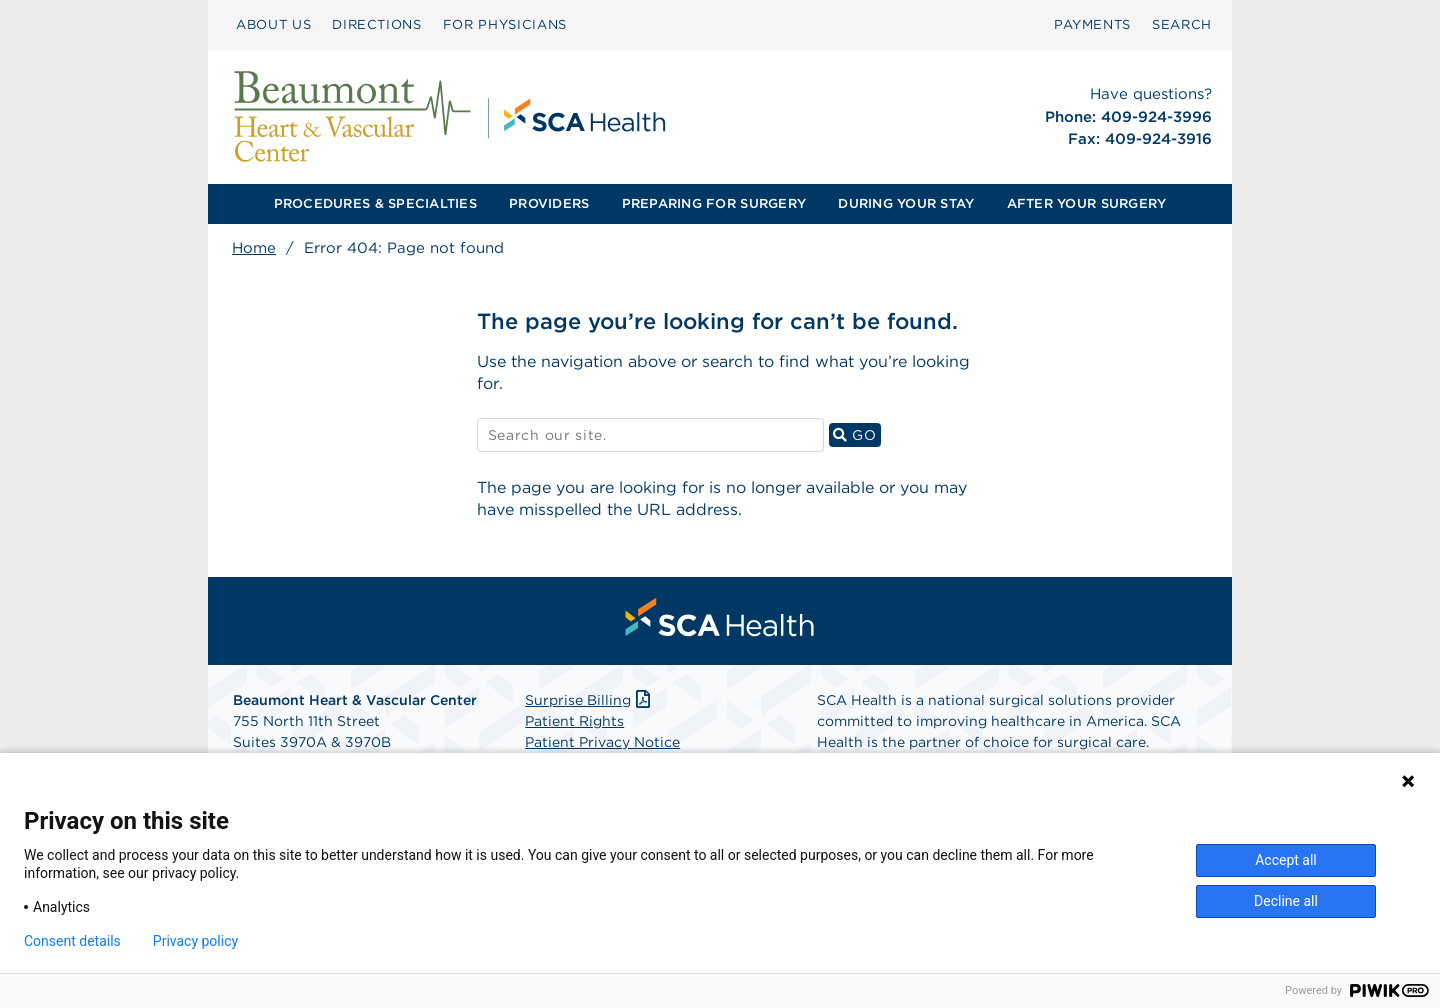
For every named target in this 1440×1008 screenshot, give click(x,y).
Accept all (1286, 860)
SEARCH (1182, 24)
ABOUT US (273, 24)
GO (857, 434)
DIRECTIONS (377, 24)
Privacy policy (195, 941)
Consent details (72, 941)
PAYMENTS (1092, 24)
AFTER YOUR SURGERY (1087, 203)
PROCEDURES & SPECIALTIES (375, 203)
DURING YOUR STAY (906, 203)
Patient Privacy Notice (602, 742)
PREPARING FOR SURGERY (714, 203)
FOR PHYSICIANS (505, 24)
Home (254, 248)
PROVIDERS (549, 203)
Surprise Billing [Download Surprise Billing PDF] (589, 700)
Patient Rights (574, 721)
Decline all (1286, 901)
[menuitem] (273, 25)
